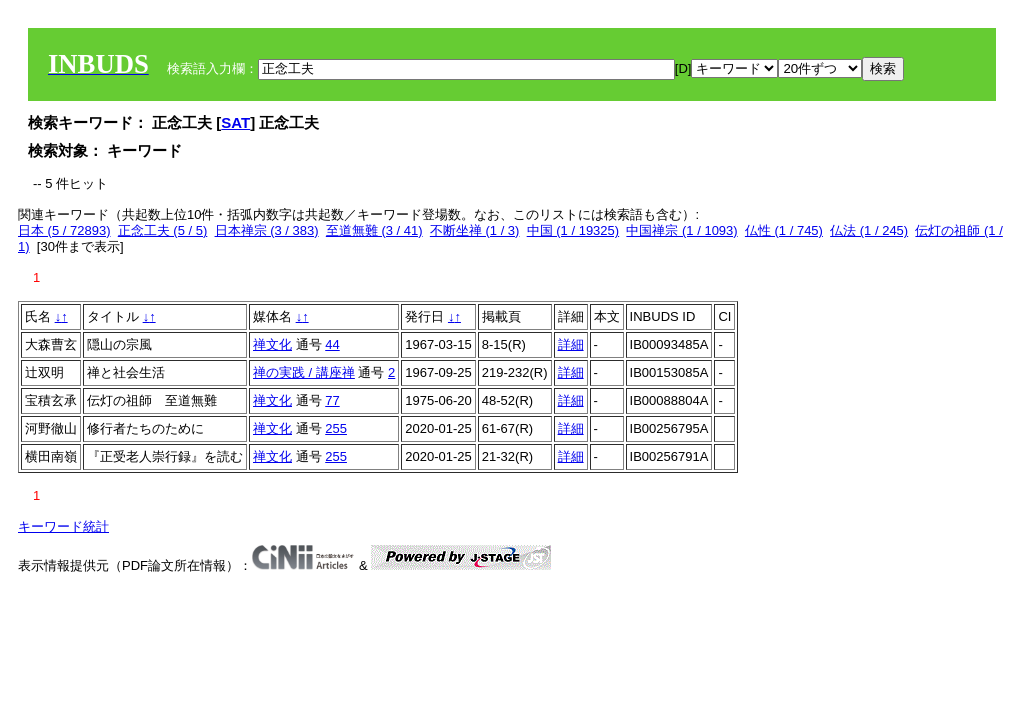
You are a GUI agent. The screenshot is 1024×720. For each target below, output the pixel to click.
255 (336, 428)
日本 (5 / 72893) (64, 230)
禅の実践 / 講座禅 (304, 372)
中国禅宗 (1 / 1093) (681, 230)
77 (332, 400)
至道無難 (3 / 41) (374, 230)
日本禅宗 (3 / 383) (267, 230)
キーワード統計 (63, 526)
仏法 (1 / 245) (869, 230)
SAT (235, 122)
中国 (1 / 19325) (573, 230)
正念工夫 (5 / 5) (163, 230)
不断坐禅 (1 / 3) (475, 230)
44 (332, 344)
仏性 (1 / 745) (784, 230)
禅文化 (272, 344)
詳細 (571, 344)
